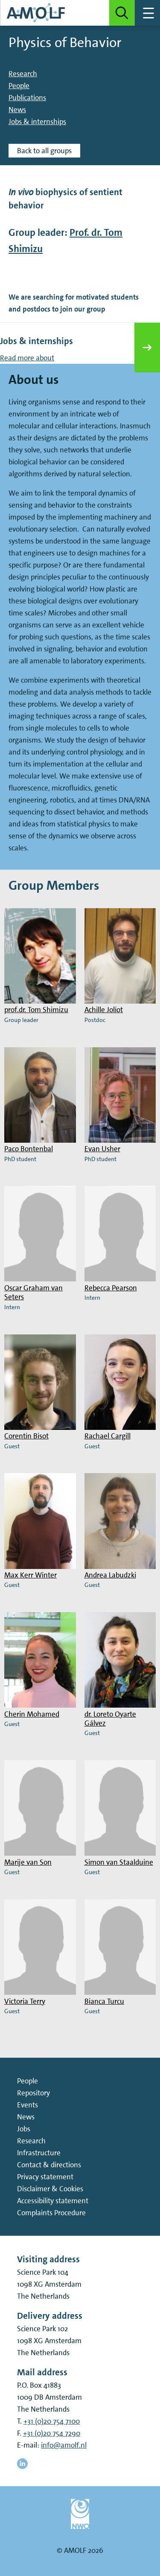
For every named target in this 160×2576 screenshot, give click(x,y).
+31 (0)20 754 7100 (51, 2421)
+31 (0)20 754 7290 (51, 2433)
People (19, 85)
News (17, 109)
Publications (27, 97)
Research (23, 73)
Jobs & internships (37, 121)
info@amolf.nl (64, 2445)
